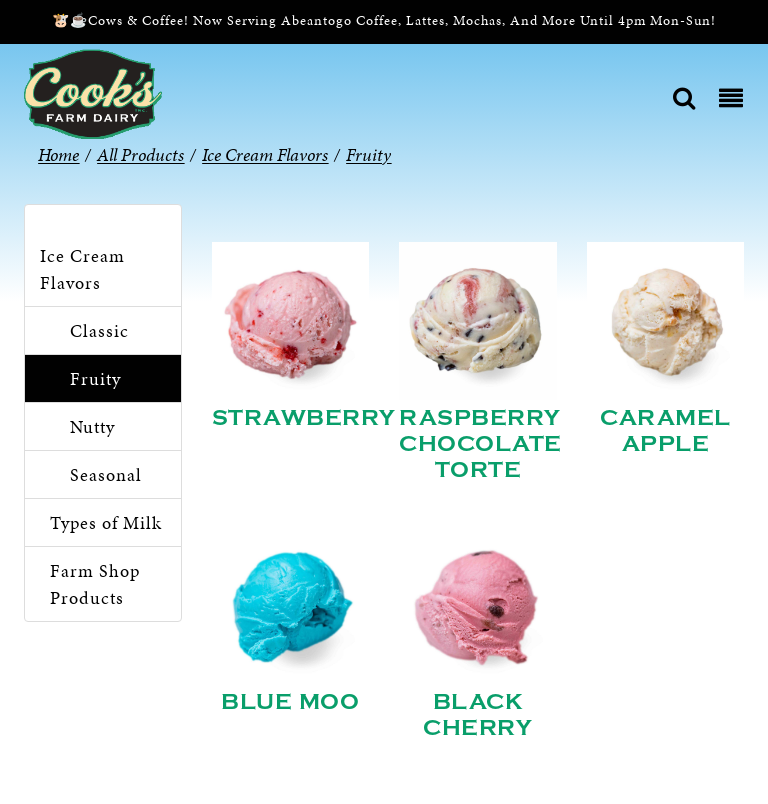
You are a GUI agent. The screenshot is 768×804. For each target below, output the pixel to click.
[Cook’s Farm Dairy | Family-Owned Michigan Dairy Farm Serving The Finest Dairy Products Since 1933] (93, 92)
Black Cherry (477, 715)
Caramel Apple (665, 431)
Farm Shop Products (95, 584)
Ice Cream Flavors (82, 269)
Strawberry (304, 418)
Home (58, 154)
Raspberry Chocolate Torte (480, 444)
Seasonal (106, 474)
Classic (99, 330)
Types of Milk (106, 522)
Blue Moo (290, 702)
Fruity (95, 378)
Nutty (92, 426)
